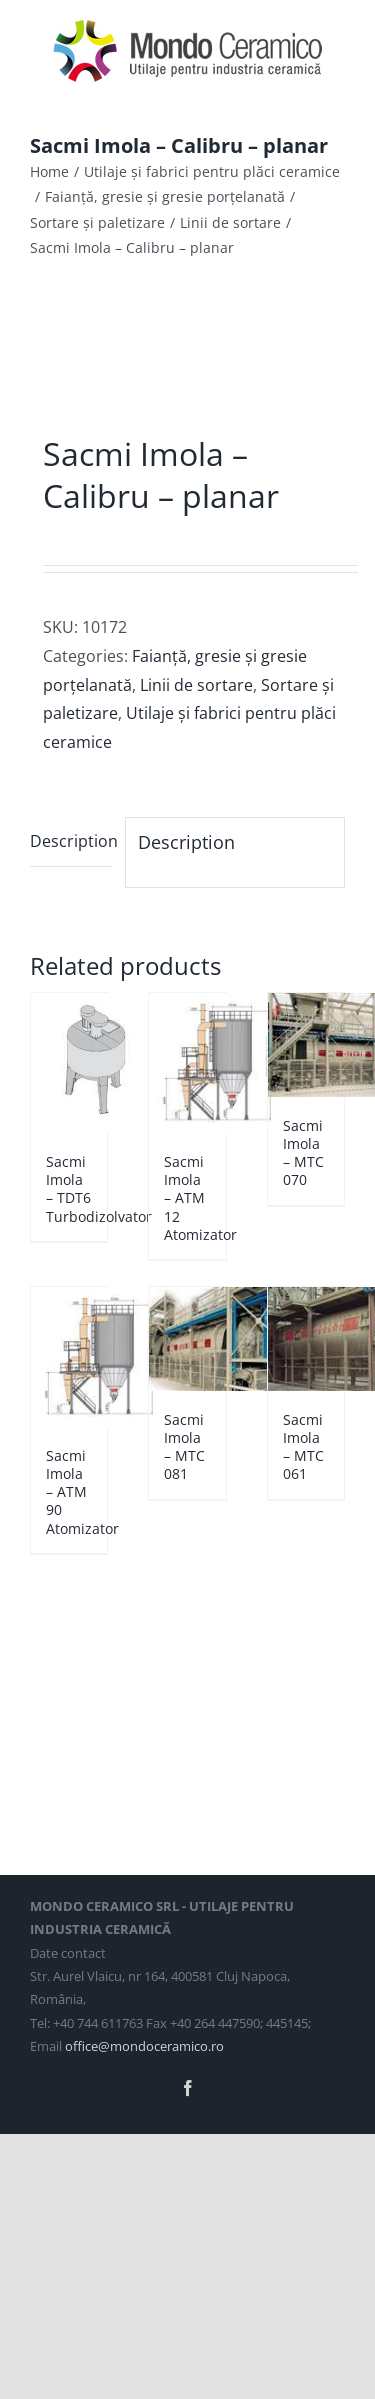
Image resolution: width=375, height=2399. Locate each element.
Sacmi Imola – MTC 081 (184, 1447)
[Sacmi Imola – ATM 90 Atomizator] (69, 1357)
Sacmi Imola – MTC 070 (303, 1153)
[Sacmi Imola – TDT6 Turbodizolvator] (69, 1063)
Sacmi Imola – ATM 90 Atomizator (82, 1492)
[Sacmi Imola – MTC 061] (306, 1339)
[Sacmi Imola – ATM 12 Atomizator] (187, 1063)
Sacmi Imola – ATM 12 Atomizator (200, 1198)
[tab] (71, 842)
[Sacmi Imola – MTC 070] (306, 1045)
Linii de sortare (196, 685)
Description (71, 841)
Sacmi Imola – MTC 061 (303, 1447)
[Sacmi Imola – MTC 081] (187, 1339)
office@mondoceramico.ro (144, 2046)
